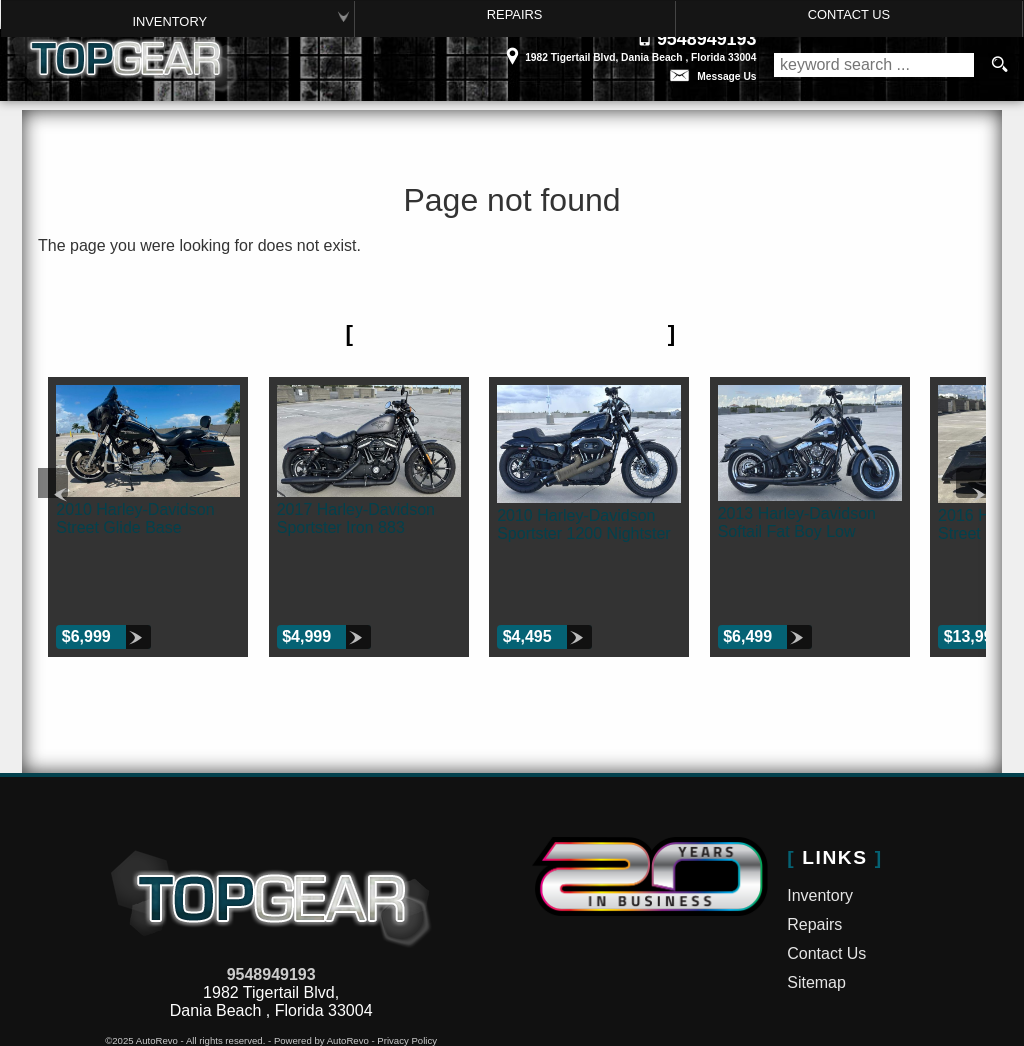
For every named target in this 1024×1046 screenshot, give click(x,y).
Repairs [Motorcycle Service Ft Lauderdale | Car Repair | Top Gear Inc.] (513, 14)
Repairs (814, 862)
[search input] (874, 65)
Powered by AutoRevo (321, 978)
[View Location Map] (504, 50)
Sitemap (816, 919)
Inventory (168, 20)
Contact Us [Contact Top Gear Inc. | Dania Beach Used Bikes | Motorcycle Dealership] (849, 14)
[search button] (999, 65)
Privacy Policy (407, 978)
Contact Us (826, 890)
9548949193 (271, 912)
